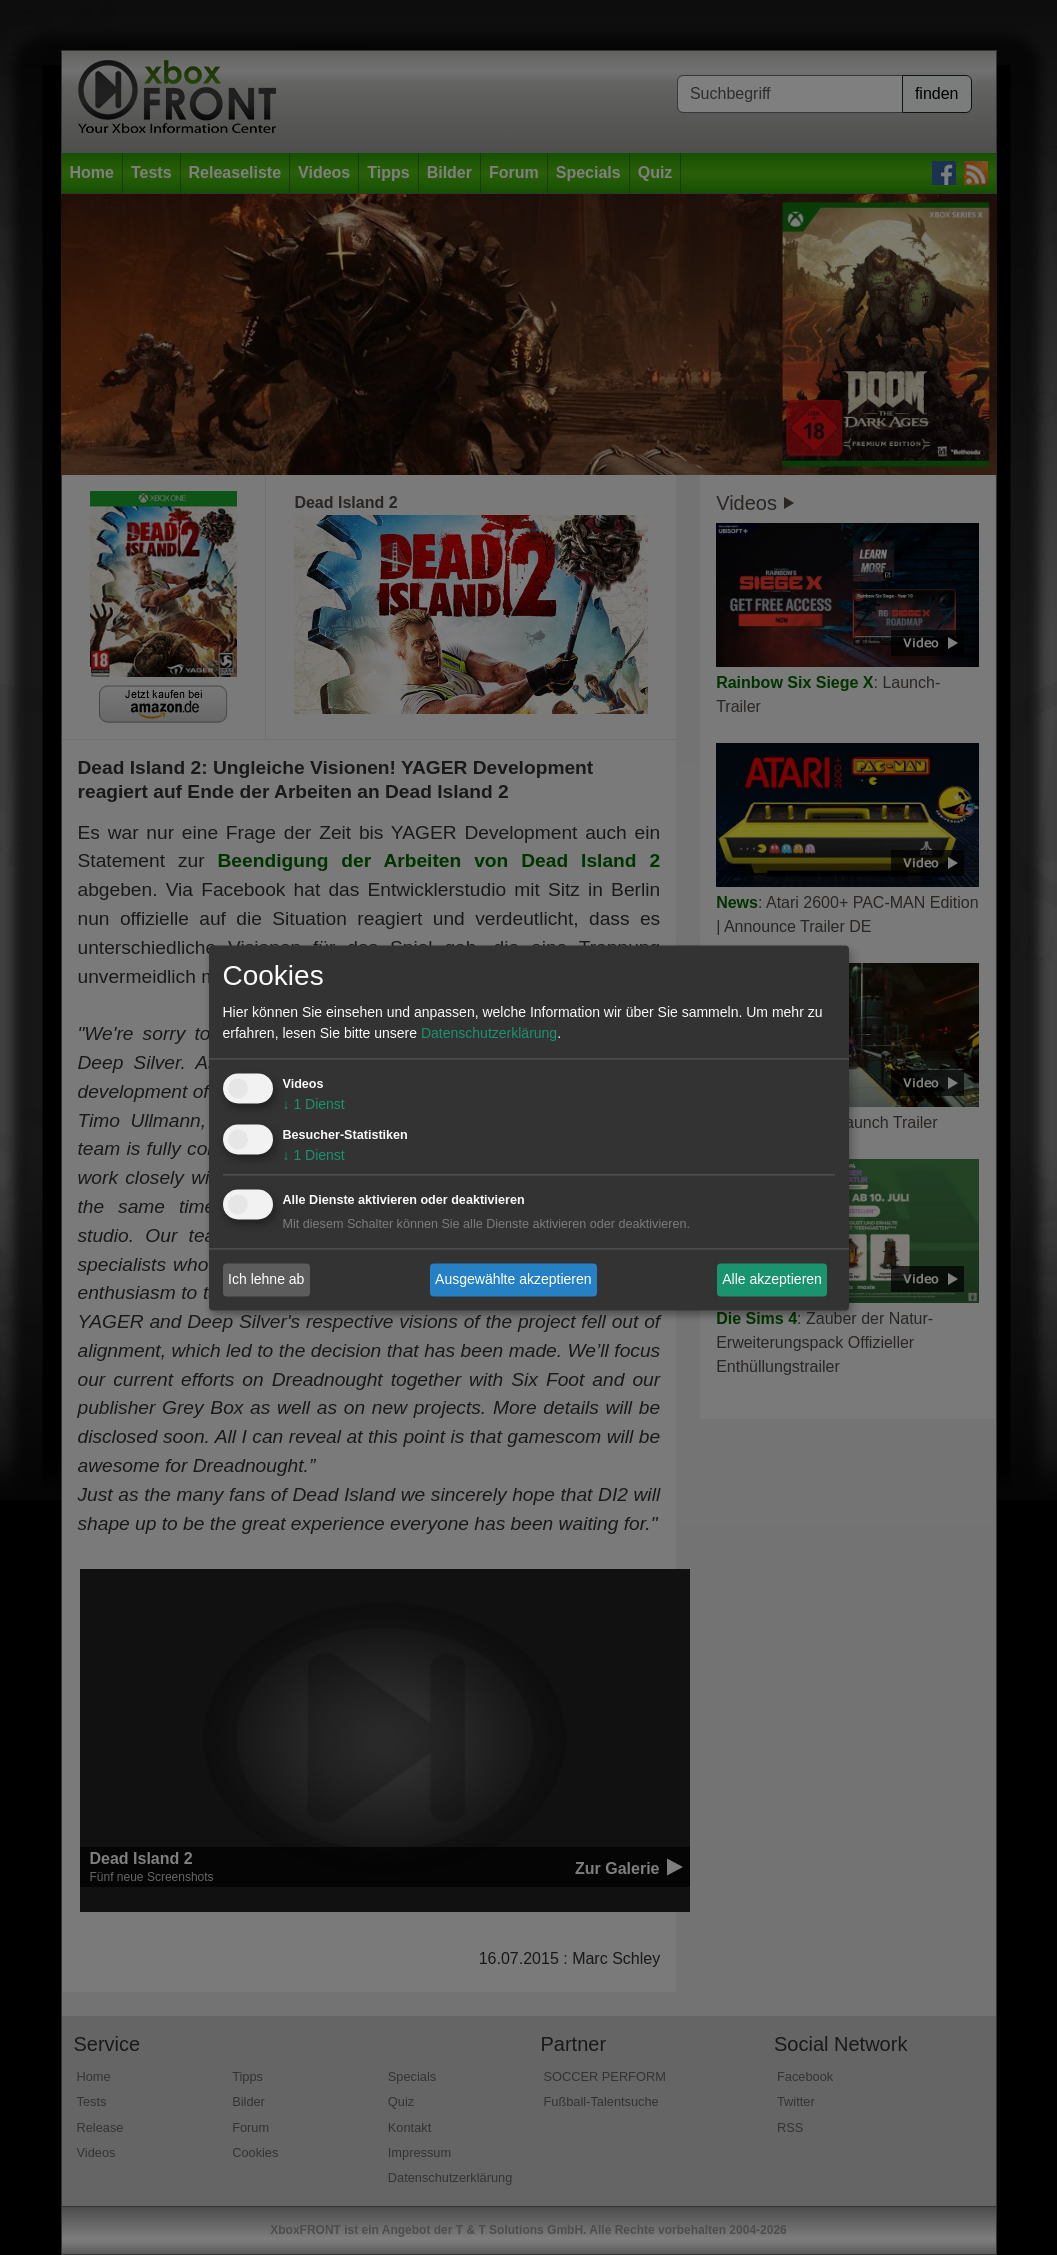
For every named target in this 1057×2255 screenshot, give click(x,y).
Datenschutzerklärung (489, 1033)
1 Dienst (314, 1104)
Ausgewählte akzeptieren (513, 1279)
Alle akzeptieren (772, 1279)
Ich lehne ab (266, 1279)
